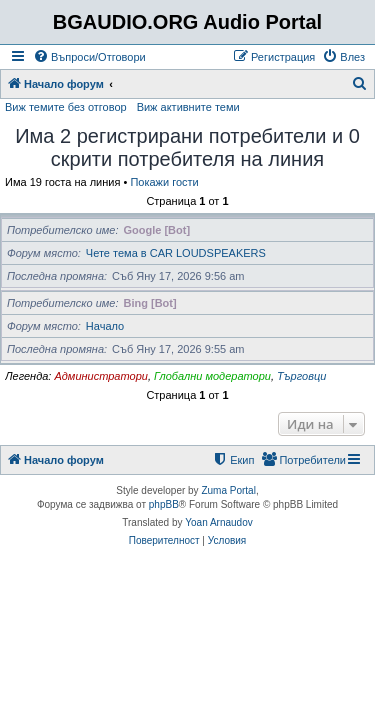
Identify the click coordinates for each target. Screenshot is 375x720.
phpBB (164, 504)
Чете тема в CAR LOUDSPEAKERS (176, 253)
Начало (105, 326)
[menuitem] (89, 57)
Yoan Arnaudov (218, 522)
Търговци (301, 376)
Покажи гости (164, 182)
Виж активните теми (188, 107)
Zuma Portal (228, 490)
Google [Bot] (157, 230)
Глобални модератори (212, 376)
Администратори (100, 376)
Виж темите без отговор (66, 107)
